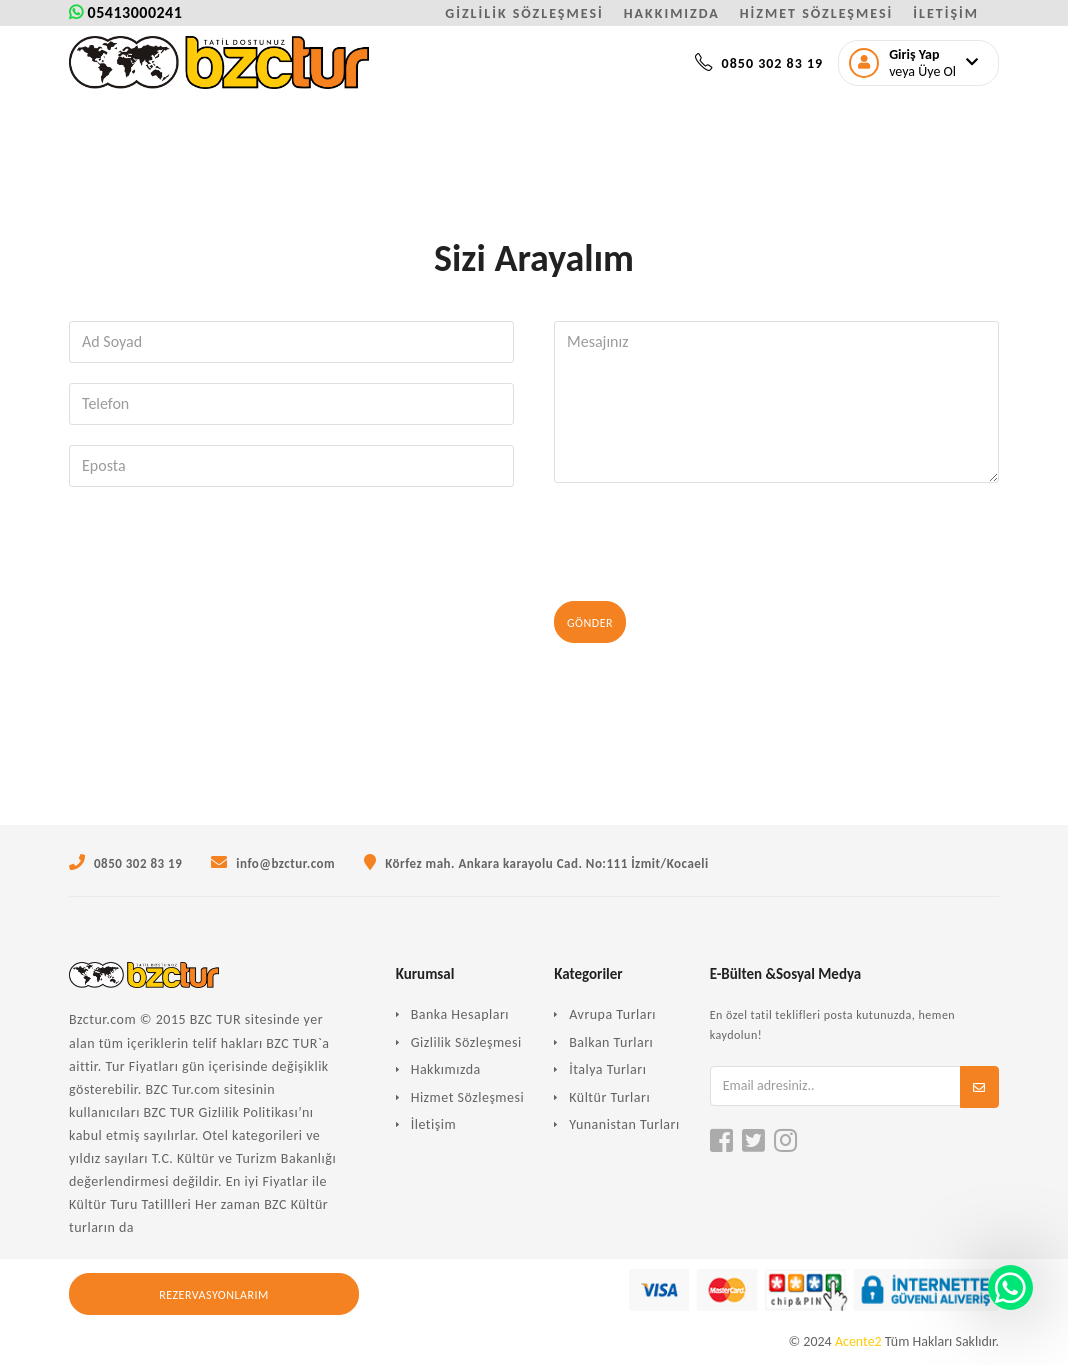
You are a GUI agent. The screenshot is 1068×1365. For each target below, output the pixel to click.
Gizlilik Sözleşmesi (466, 1042)
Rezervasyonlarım (214, 1295)
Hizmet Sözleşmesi (468, 1097)
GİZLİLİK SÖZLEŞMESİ (524, 13)
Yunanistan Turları (624, 1124)
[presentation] (706, 542)
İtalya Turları (607, 1069)
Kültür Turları (609, 1097)
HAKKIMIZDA (672, 13)
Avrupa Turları (612, 1014)
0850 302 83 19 (759, 63)
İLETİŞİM (946, 13)
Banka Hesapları (460, 1014)
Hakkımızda (446, 1069)
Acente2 (858, 1341)
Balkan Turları (611, 1042)
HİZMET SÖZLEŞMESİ (816, 13)
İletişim (433, 1124)
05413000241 (125, 12)
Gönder (590, 623)
